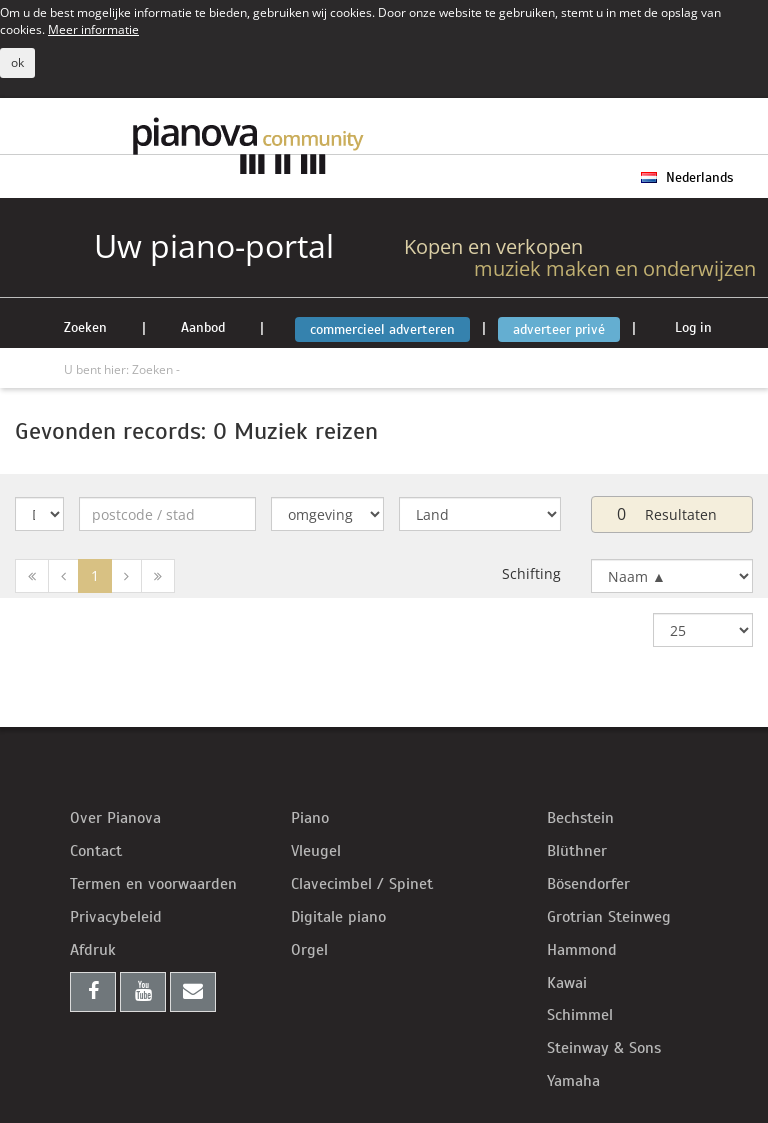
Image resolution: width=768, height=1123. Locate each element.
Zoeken (85, 327)
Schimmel (580, 1015)
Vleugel (316, 851)
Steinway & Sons (604, 1048)
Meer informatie (93, 29)
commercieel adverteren (382, 329)
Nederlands (687, 177)
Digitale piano (338, 917)
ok (17, 62)
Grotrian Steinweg (609, 917)
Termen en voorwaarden (153, 884)
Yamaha (573, 1081)
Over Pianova (115, 818)
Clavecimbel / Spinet (362, 884)
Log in (693, 327)
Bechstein (580, 818)
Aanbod (203, 327)
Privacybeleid (116, 917)
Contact (96, 851)
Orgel (309, 950)
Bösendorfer (588, 884)
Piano (310, 818)
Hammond (582, 950)
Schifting (531, 573)
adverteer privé (559, 329)
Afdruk (93, 950)
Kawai (567, 983)
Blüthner (577, 851)
